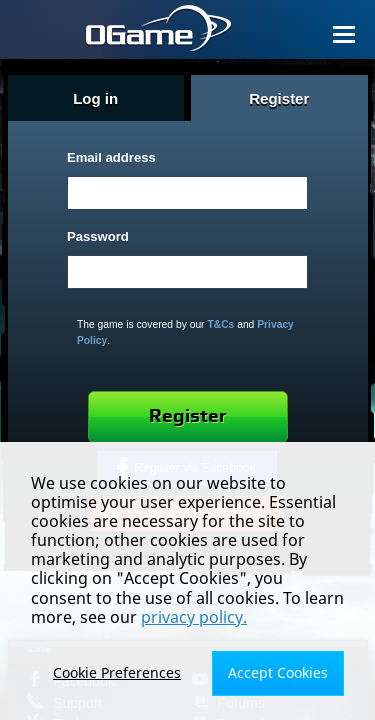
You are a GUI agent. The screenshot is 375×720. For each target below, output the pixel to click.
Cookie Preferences (117, 672)
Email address (111, 157)
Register (188, 416)
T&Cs (220, 324)
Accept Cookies (278, 672)
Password (98, 236)
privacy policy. (194, 617)
